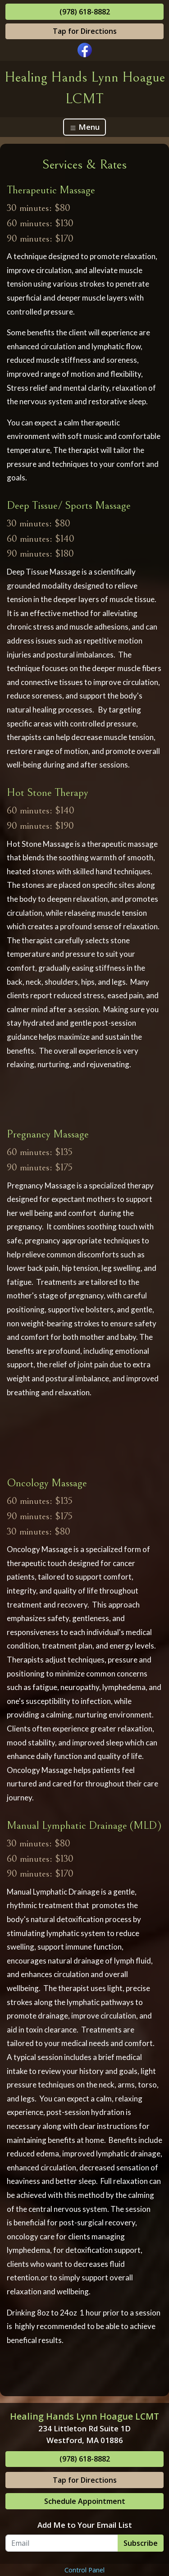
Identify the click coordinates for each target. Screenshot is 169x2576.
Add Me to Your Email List (84, 2525)
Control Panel (84, 2570)
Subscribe (140, 2543)
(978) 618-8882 (84, 12)
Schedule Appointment (84, 2501)
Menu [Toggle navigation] (84, 127)
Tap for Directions (85, 31)
